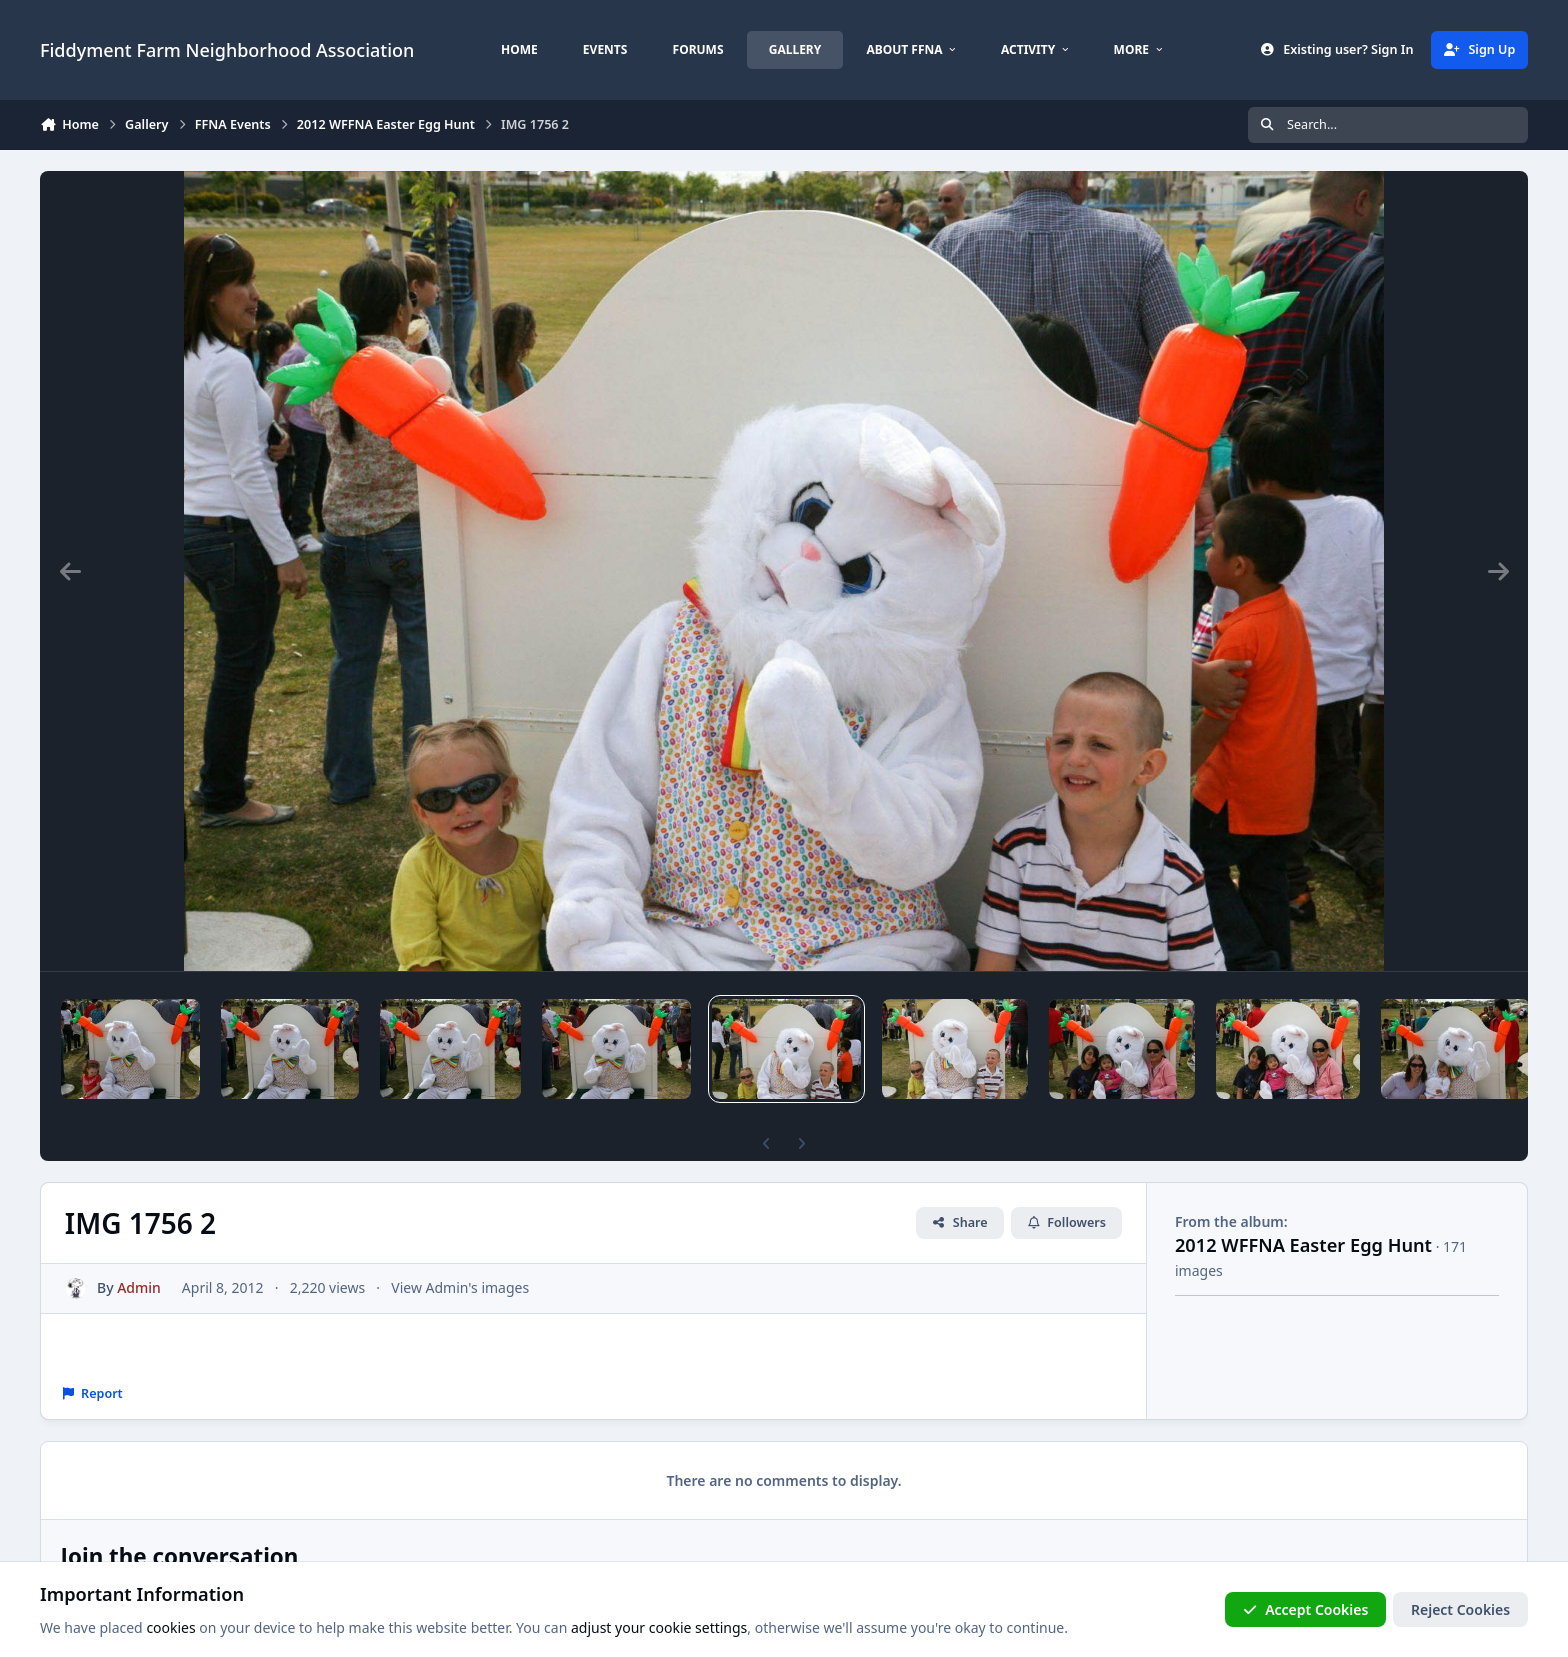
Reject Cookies (1460, 1609)
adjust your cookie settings (659, 1628)
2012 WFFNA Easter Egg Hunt (1303, 1245)
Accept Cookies (1306, 1609)
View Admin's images (460, 1287)
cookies (170, 1628)
